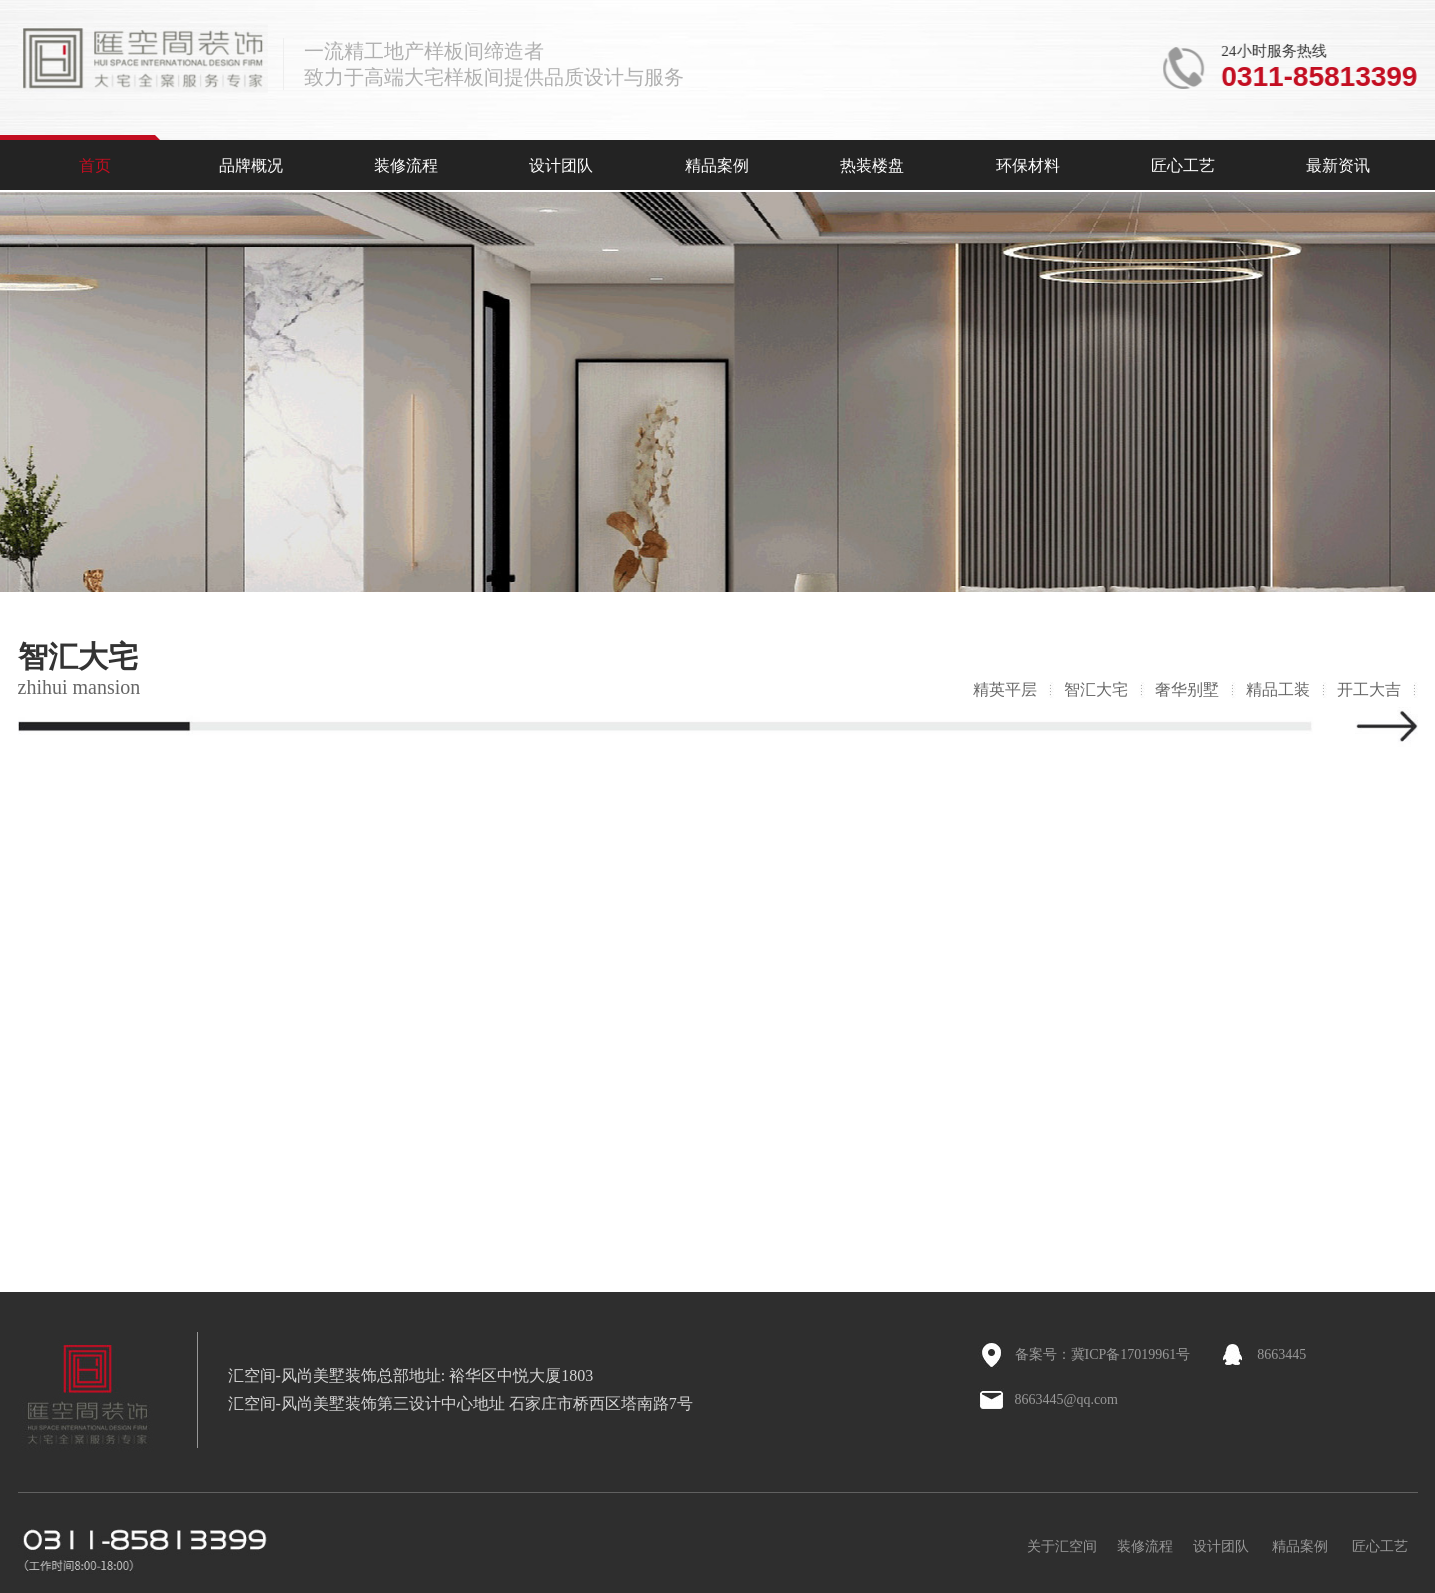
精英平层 (1005, 689)
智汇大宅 (1096, 689)
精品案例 (717, 165)
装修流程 (406, 165)
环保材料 (1028, 165)
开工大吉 (1369, 689)
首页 (95, 165)
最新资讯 (1338, 165)
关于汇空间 (1062, 1546)
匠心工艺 (1183, 165)
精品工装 (1278, 689)
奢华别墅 (1187, 689)
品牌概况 (251, 165)
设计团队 (561, 165)
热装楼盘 (872, 165)
